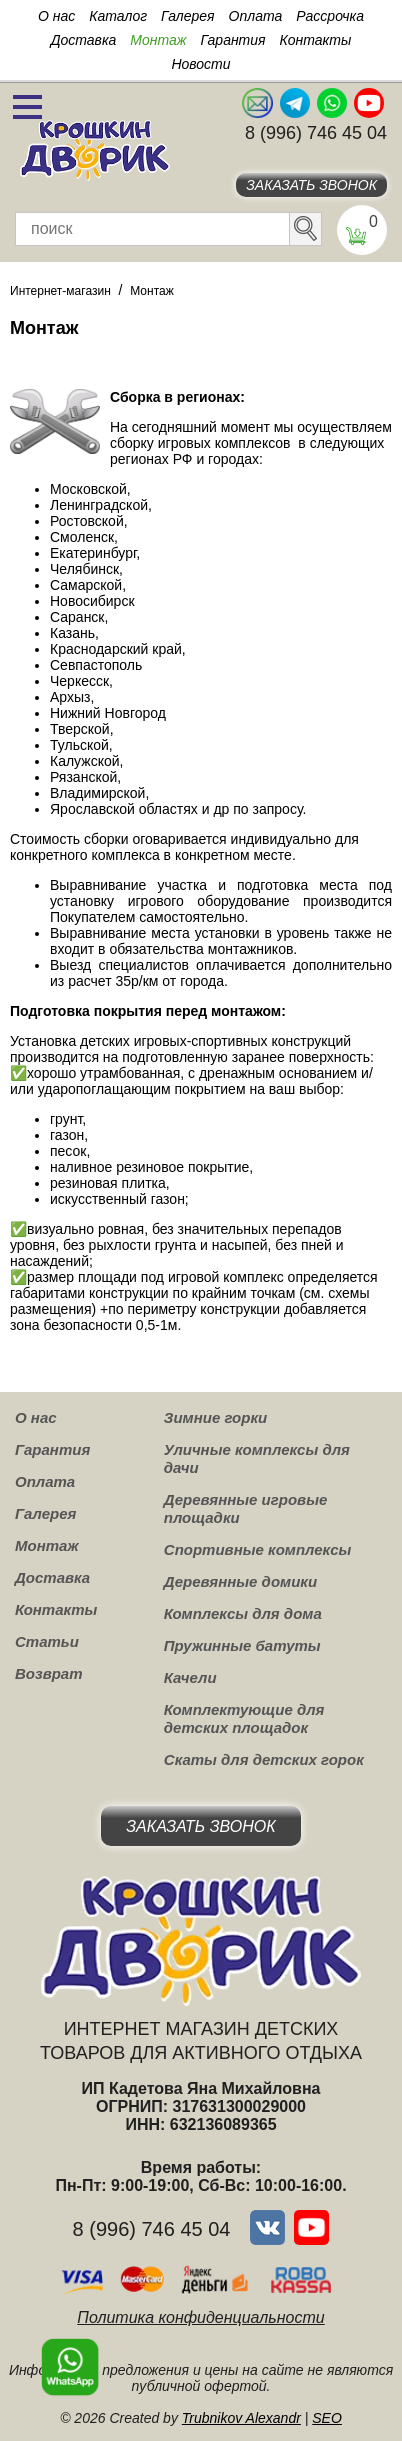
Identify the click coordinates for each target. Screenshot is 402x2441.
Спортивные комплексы (258, 1549)
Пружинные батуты (242, 1645)
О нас (56, 16)
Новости (200, 64)
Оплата (256, 16)
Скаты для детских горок (264, 1759)
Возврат (49, 1673)
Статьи (47, 1641)
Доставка (84, 40)
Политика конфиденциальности (200, 2317)
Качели (190, 1677)
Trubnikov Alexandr (241, 2418)
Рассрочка (330, 16)
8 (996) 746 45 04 (316, 133)
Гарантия (232, 40)
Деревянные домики (240, 1581)
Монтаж (158, 40)
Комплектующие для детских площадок (244, 1718)
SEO (327, 2418)
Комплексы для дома (243, 1613)
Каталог (118, 16)
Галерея (188, 16)
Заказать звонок (311, 185)
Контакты (316, 40)
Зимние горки (215, 1417)
